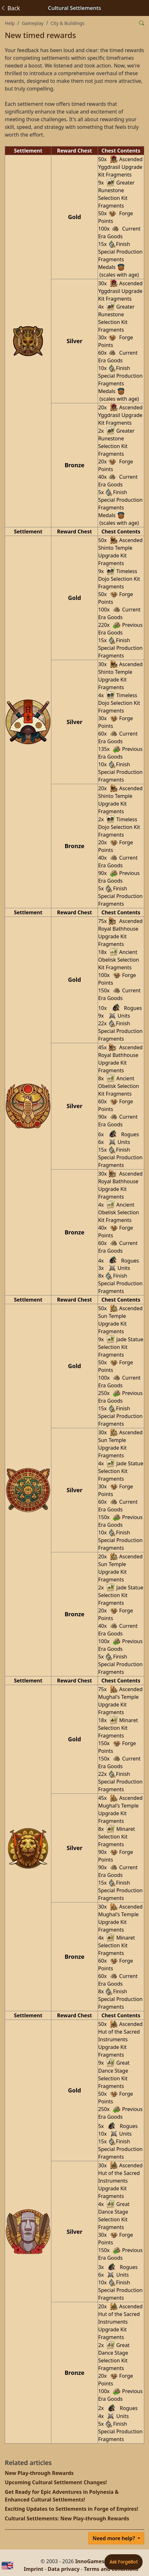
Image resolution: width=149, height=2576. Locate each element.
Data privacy (63, 2568)
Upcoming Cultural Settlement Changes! (56, 2482)
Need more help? (114, 2538)
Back (10, 8)
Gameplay (32, 23)
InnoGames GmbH (98, 2561)
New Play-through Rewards (39, 2473)
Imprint (33, 2568)
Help (10, 23)
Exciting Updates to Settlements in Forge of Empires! (71, 2508)
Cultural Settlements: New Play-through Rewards (67, 2518)
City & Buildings (67, 23)
